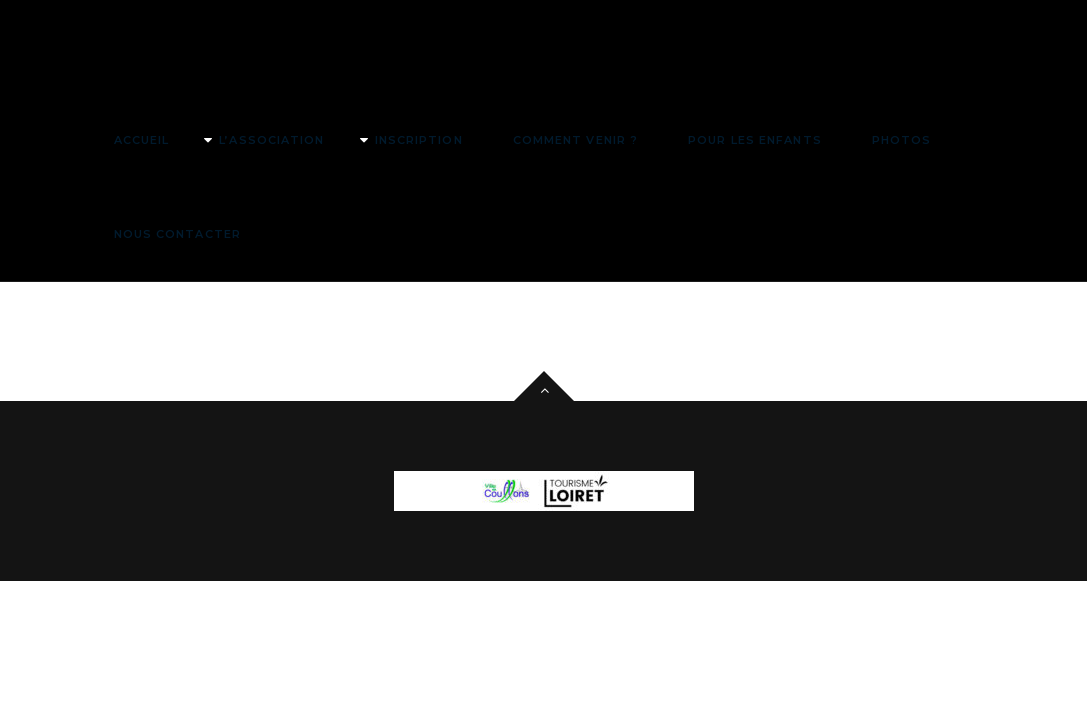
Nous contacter (177, 234)
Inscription (419, 140)
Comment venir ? (576, 140)
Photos (902, 140)
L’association (271, 140)
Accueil (142, 140)
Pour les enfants (755, 140)
